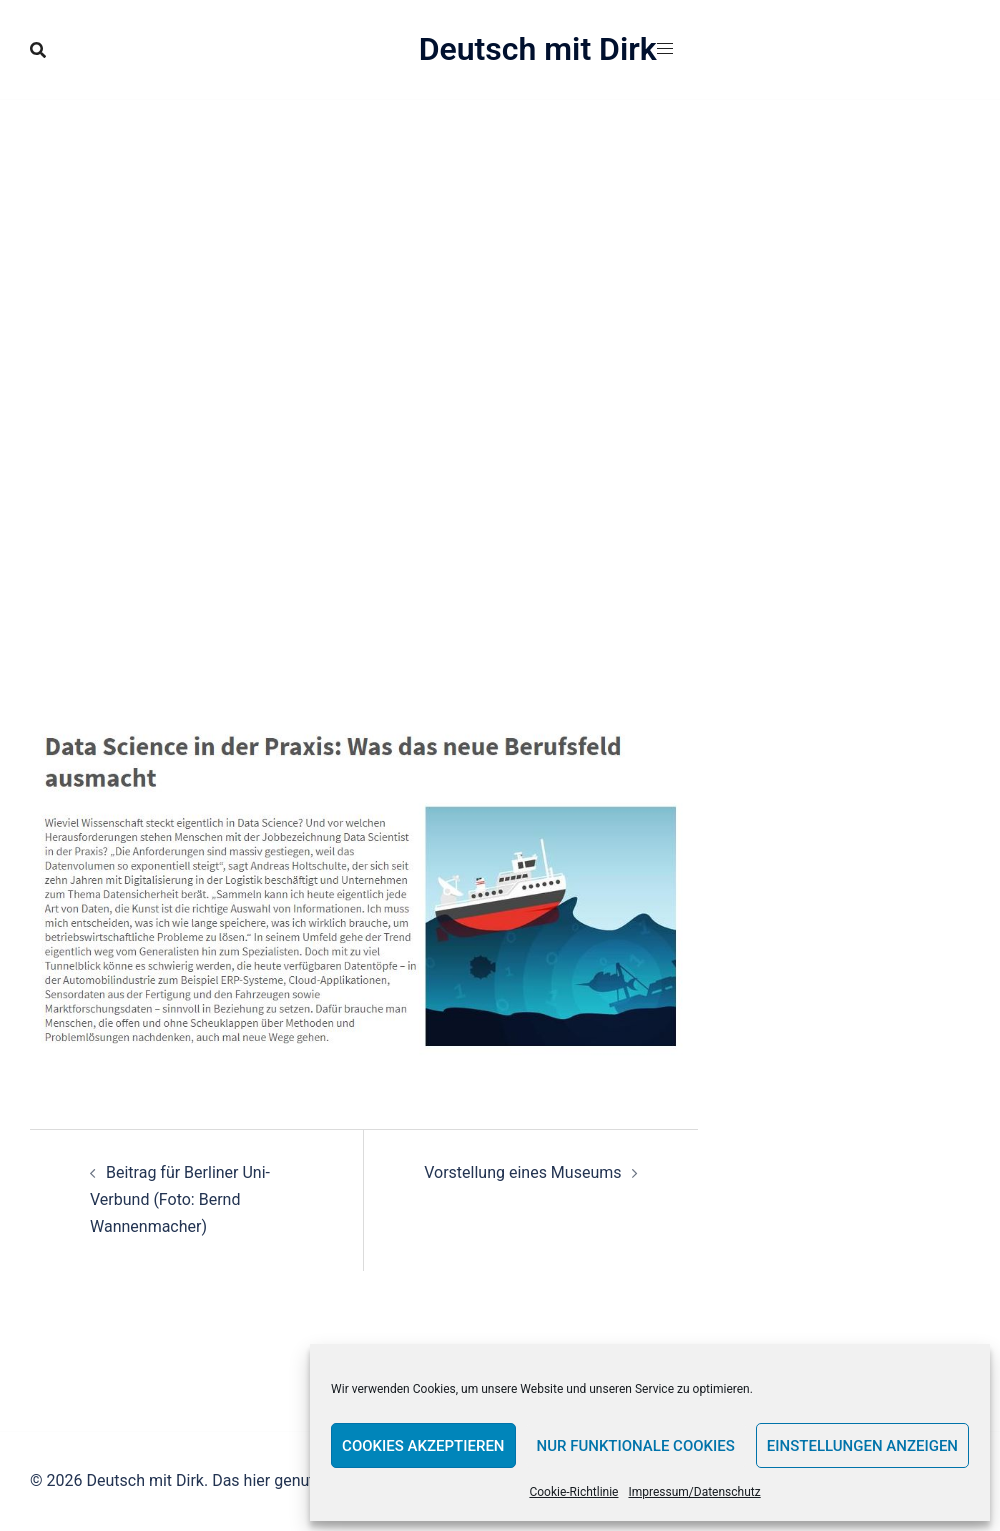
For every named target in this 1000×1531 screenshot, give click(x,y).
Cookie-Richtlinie (573, 1492)
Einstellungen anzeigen (862, 1446)
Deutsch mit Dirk (538, 49)
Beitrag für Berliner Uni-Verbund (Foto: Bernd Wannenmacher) (180, 1199)
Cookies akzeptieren (423, 1446)
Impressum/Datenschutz (694, 1492)
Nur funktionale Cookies (636, 1446)
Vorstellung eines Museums (522, 1172)
